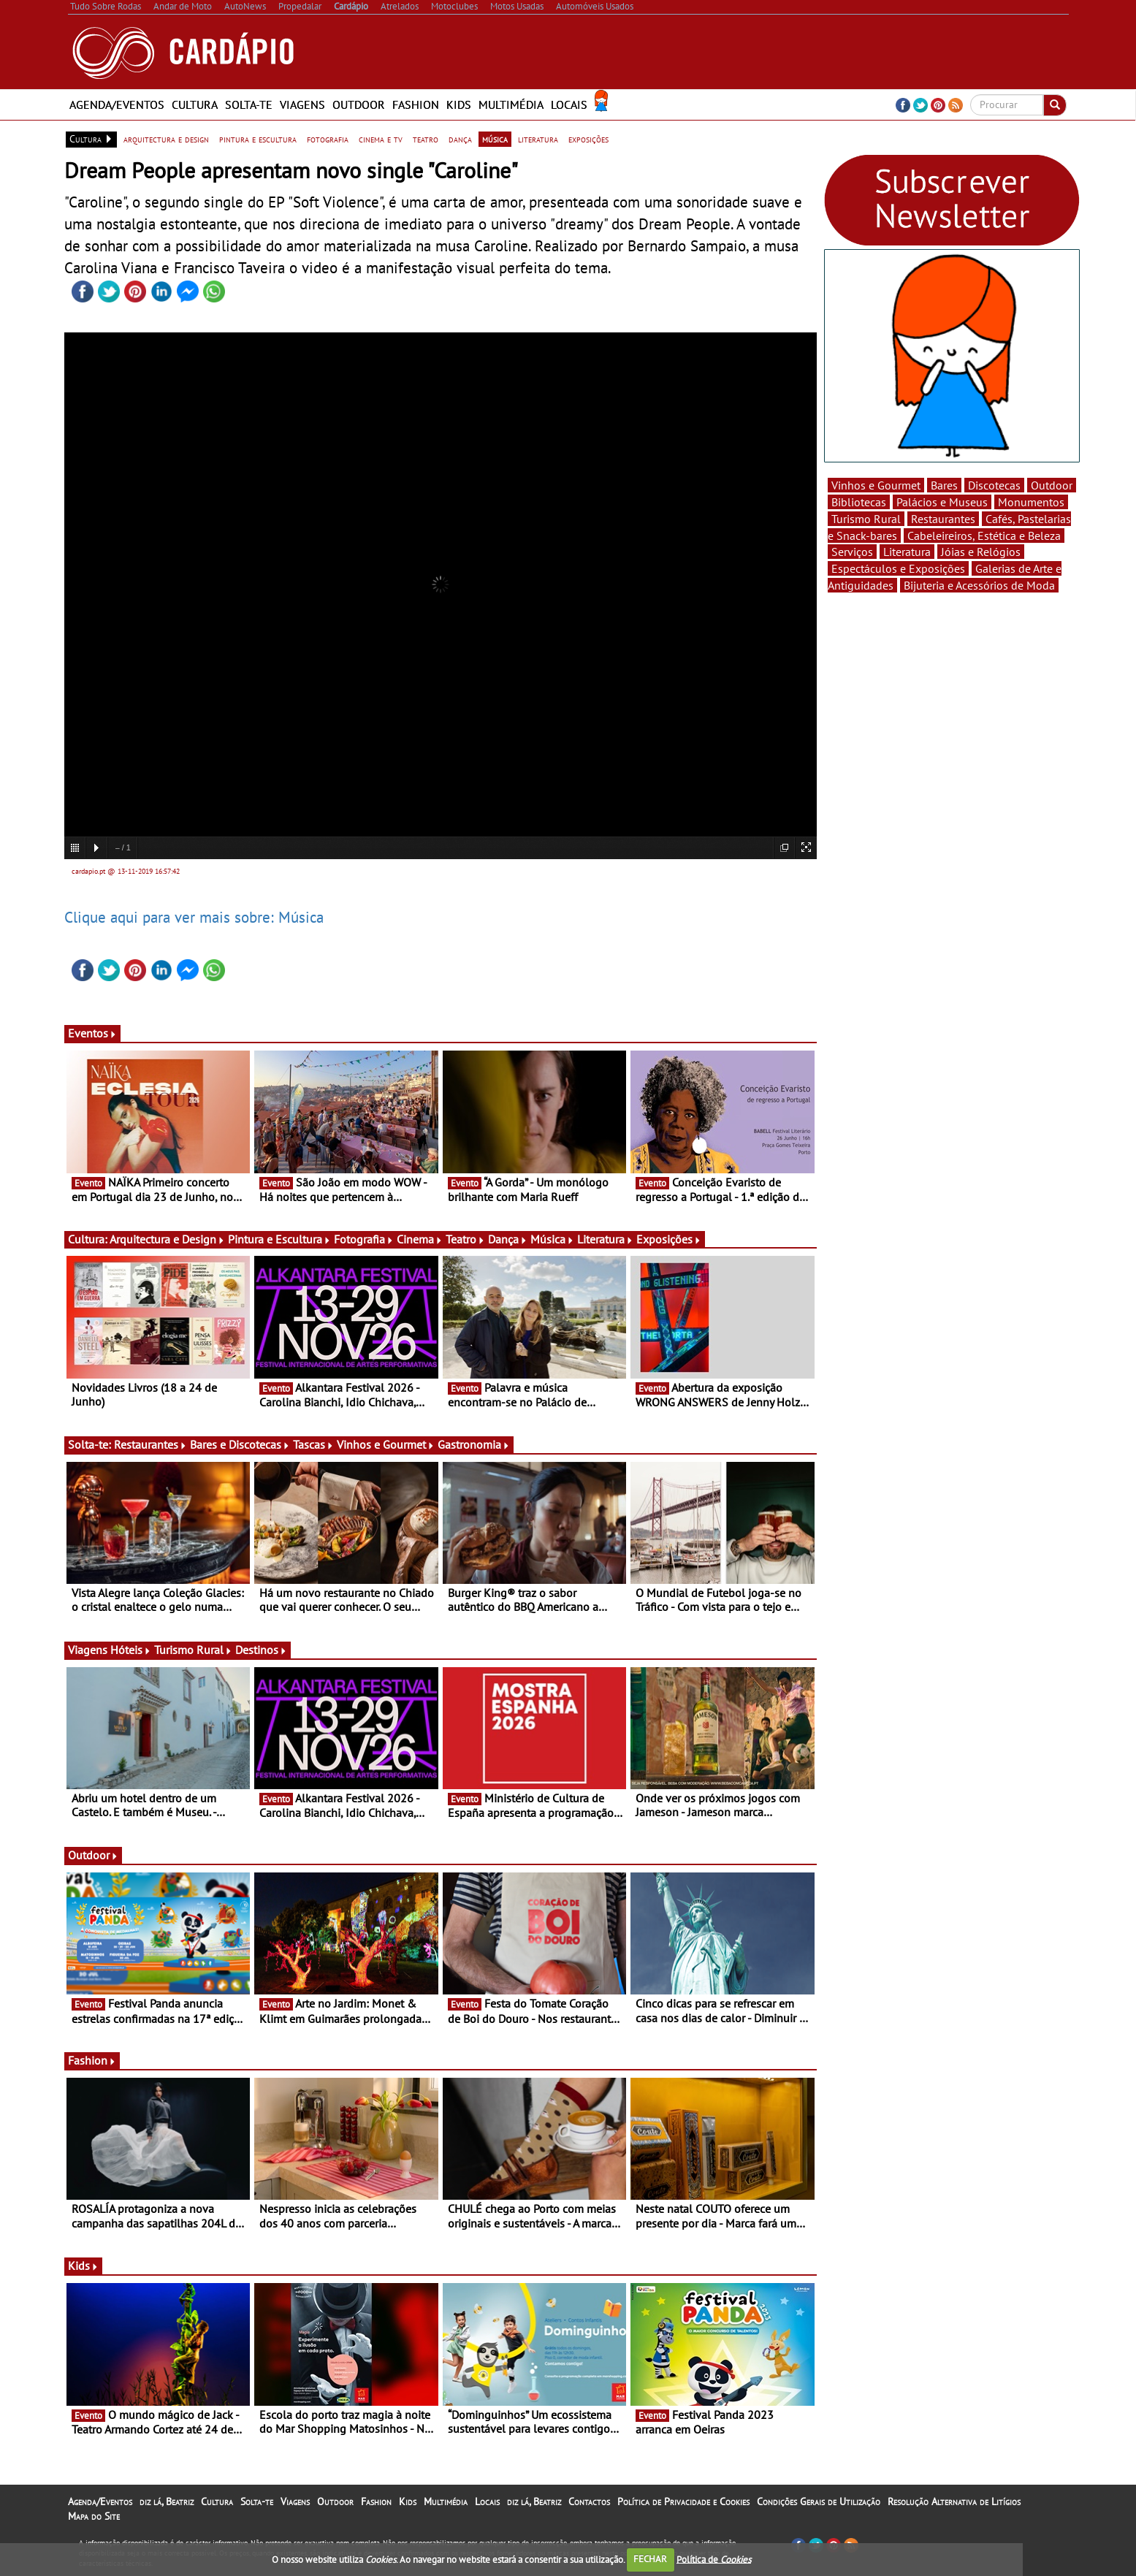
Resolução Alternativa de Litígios (954, 2501)
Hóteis (130, 1649)
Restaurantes (150, 1444)
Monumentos (1031, 502)
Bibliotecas (858, 502)
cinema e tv (381, 138)
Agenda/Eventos (116, 104)
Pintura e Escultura (279, 1239)
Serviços (852, 551)
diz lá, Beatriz (167, 2501)
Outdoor (358, 104)
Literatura (605, 1239)
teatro (425, 138)
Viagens (302, 104)
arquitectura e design (166, 138)
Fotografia (364, 1239)
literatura (538, 138)
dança (460, 138)
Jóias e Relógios (981, 551)
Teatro (465, 1239)
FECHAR (650, 2559)
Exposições (668, 1239)
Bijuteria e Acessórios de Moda (979, 585)
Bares (944, 485)
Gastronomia (474, 1444)
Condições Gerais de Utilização (818, 2501)
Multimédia (511, 104)
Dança (507, 1239)
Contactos (589, 2501)
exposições (588, 138)
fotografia (327, 138)
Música (552, 1239)
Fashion (415, 104)
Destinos (261, 1649)
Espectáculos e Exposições (898, 568)
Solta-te (248, 104)
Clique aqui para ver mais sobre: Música (194, 917)
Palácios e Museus (942, 502)
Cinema (420, 1239)
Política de (713, 2559)
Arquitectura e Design (167, 1239)
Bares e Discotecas (240, 1444)
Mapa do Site (94, 2516)
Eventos (92, 1033)
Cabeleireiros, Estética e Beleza (984, 535)
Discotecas (994, 485)
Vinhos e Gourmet (386, 1444)
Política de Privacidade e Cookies (683, 2501)
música (495, 138)
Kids (458, 104)
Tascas (313, 1444)
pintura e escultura (258, 138)
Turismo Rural (193, 1649)
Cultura (195, 104)
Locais (569, 104)
